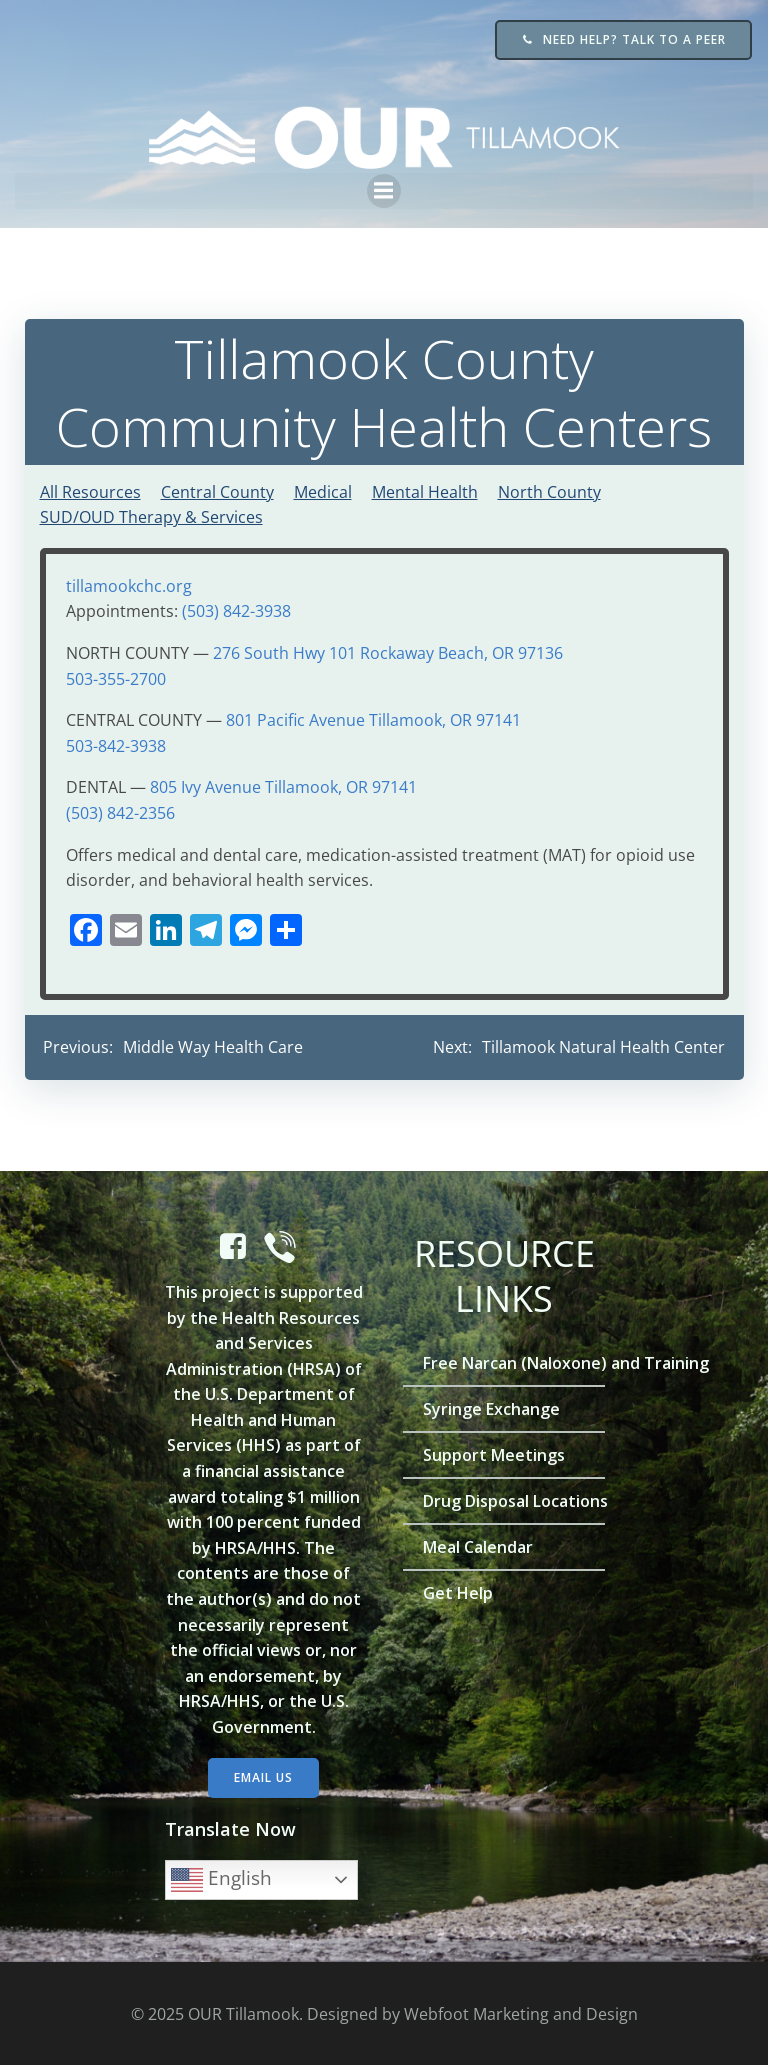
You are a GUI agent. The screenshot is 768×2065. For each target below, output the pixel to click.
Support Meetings (495, 1452)
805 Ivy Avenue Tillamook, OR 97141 (282, 785)
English (222, 1877)
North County (548, 490)
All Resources (89, 490)
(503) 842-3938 (235, 609)
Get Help (459, 1590)
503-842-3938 (115, 744)
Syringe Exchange (492, 1406)
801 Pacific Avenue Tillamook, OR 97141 (372, 718)
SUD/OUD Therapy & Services (150, 515)
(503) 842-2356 (119, 811)
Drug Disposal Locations (504, 1498)
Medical (322, 490)
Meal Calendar (479, 1544)
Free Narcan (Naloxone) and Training (504, 1360)
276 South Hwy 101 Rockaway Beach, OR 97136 (387, 651)
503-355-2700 (115, 677)
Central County (216, 490)
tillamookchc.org (128, 584)
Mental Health (424, 490)
